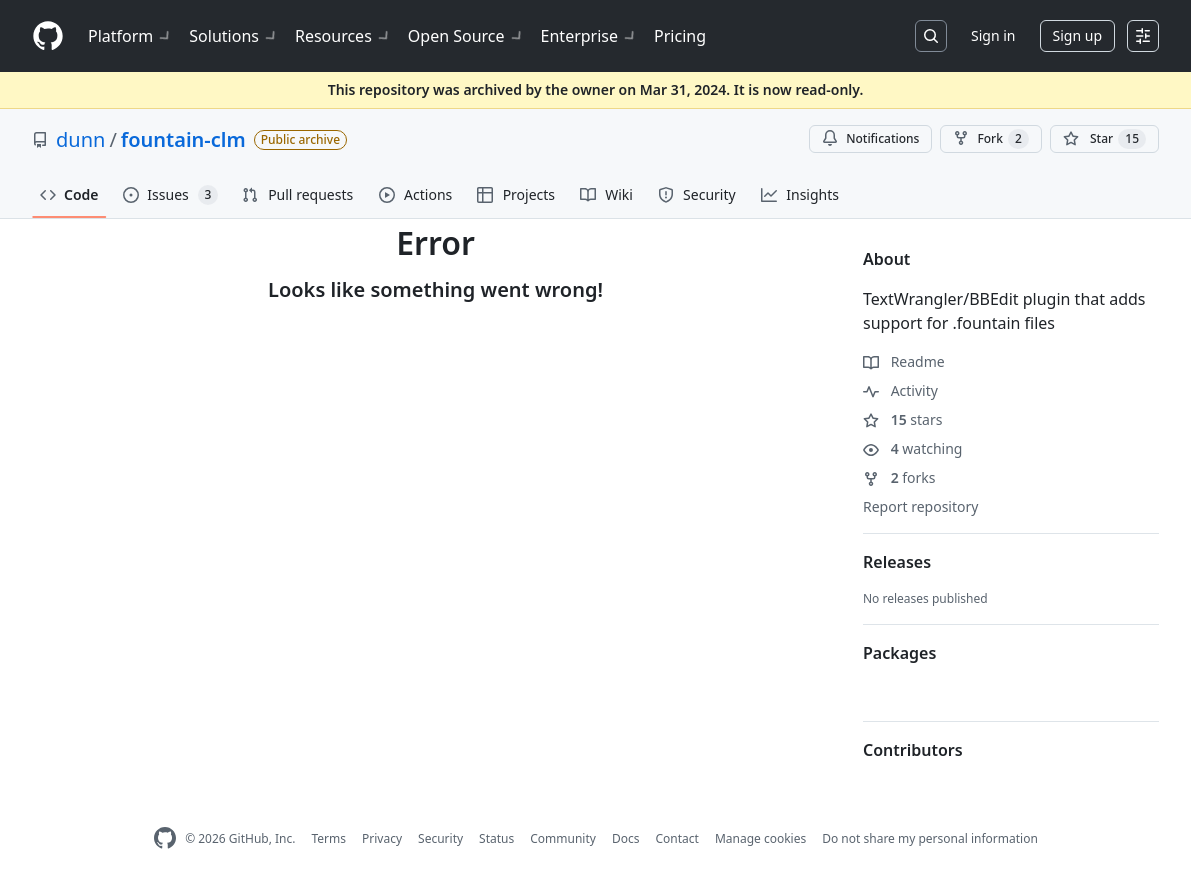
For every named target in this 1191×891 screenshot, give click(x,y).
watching (912, 448)
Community (563, 838)
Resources (343, 36)
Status (496, 838)
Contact (676, 838)
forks (899, 477)
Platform (130, 36)
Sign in (993, 35)
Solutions (234, 36)
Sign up (1077, 35)
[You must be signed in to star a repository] (1104, 139)
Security (440, 838)
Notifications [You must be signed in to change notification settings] (870, 138)
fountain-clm (183, 139)
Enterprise (589, 36)
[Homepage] (48, 36)
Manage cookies (760, 838)
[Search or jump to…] (931, 36)
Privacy (382, 838)
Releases (897, 562)
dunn (80, 139)
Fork (990, 139)
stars (902, 419)
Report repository (920, 506)
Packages (899, 653)
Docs (626, 838)
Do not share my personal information (930, 838)
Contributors (913, 750)
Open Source (466, 36)
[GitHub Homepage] (165, 838)
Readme (904, 361)
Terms (328, 838)
